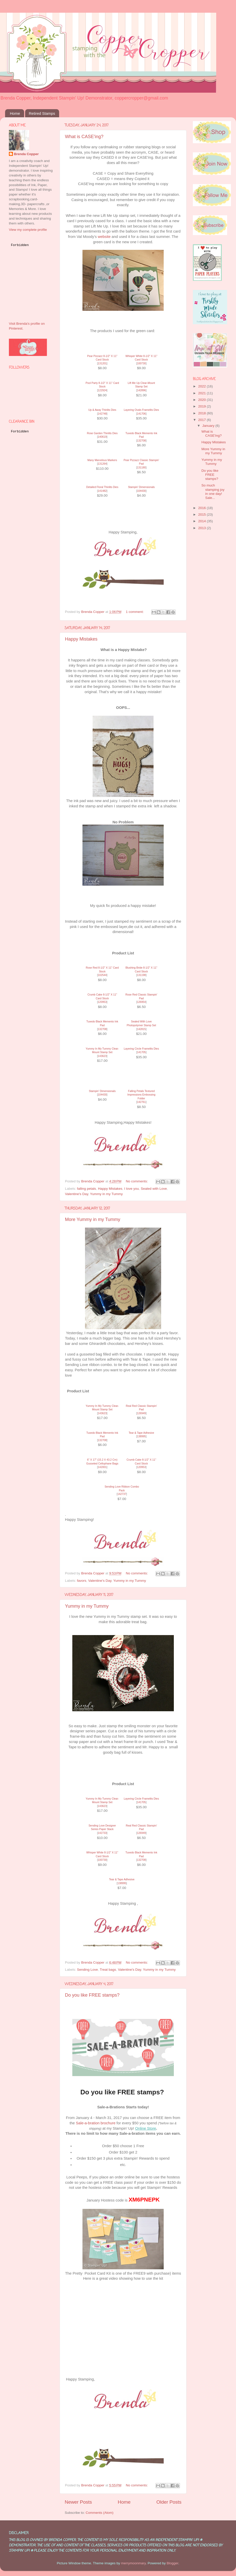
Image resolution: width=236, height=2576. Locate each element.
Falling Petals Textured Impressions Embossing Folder (141, 1095)
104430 (141, 491)
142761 (141, 1102)
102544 (102, 975)
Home (15, 113)
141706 (141, 413)
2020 (202, 400)
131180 (141, 467)
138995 (141, 1436)
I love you (131, 1189)
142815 (141, 1029)
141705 (141, 1052)
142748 (102, 413)
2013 (202, 528)
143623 (102, 1056)
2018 (202, 413)
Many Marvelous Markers (102, 460)
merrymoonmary (133, 2563)
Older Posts (168, 2502)
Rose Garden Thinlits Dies (102, 433)
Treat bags (108, 1969)
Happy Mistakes (81, 639)
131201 (102, 363)
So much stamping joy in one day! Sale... (213, 491)
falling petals (86, 1189)
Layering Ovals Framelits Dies (141, 410)
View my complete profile (28, 230)
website (104, 237)
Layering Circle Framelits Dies (141, 1048)
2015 (202, 514)
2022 (202, 386)
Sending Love (87, 1969)
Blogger (172, 2563)
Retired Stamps (42, 113)
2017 (202, 420)
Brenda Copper (26, 154)
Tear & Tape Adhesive (141, 1432)
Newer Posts (78, 2502)
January (208, 426)
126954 (141, 1002)
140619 (102, 436)
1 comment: (135, 612)
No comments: (137, 1181)
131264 (102, 463)
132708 (141, 440)
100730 (141, 363)
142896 (141, 390)
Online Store (145, 2128)
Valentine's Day (76, 1194)
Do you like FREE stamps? (92, 1995)
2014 (202, 521)
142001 (102, 1467)
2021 (202, 393)
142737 (121, 1494)
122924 (102, 390)
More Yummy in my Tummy (92, 1219)
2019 (202, 406)
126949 (141, 1413)
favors (81, 1581)
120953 (102, 1002)
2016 (202, 508)
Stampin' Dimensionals (141, 487)
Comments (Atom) (100, 2513)
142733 (102, 1833)
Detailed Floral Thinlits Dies (102, 487)
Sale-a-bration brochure (95, 2123)
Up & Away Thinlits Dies (102, 410)
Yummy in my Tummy (106, 1194)
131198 (141, 975)
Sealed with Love (154, 1189)
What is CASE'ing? (84, 136)
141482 (102, 491)
